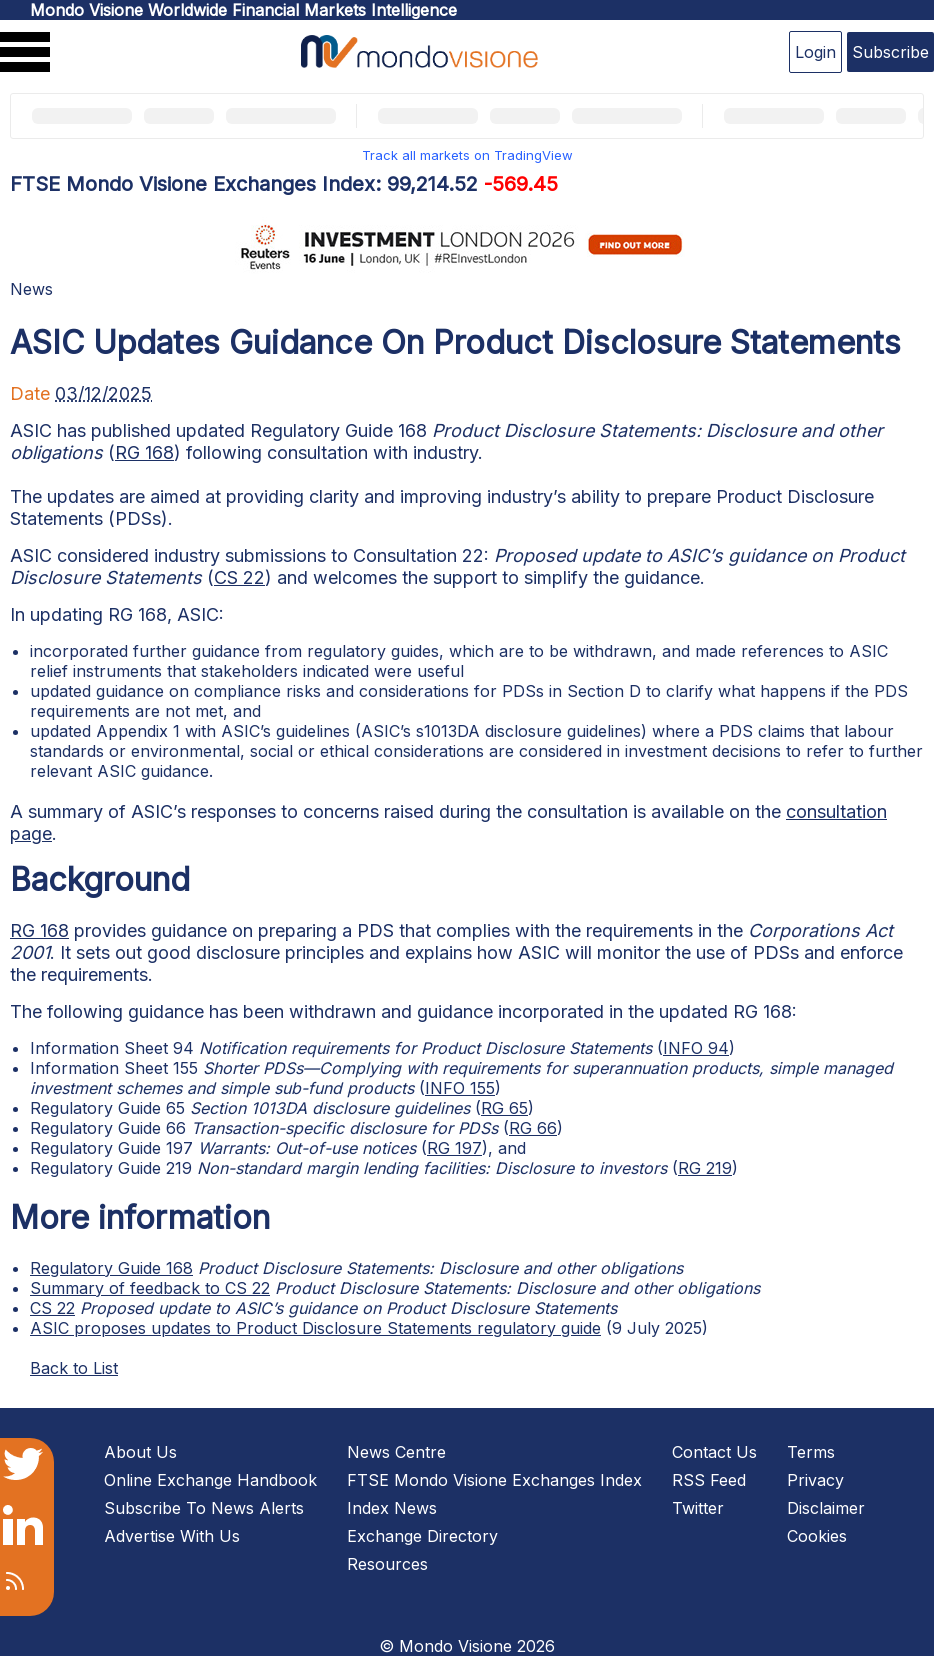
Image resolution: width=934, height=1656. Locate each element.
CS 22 (239, 577)
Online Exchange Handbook (210, 1480)
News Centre (396, 1452)
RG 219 (705, 1168)
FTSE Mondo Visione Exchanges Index (494, 1480)
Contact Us (714, 1452)
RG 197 (454, 1148)
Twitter (698, 1508)
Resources (387, 1564)
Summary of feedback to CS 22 (150, 1288)
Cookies (817, 1536)
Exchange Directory (422, 1536)
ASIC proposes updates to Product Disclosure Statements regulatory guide (315, 1328)
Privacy (815, 1480)
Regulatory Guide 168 (111, 1268)
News (31, 289)
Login (815, 52)
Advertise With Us (172, 1536)
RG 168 (144, 452)
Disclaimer (826, 1508)
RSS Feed (709, 1480)
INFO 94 (696, 1048)
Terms (811, 1452)
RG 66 (533, 1128)
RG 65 (504, 1108)
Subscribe (890, 52)
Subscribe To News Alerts (204, 1508)
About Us (140, 1452)
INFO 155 (460, 1088)
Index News (392, 1508)
